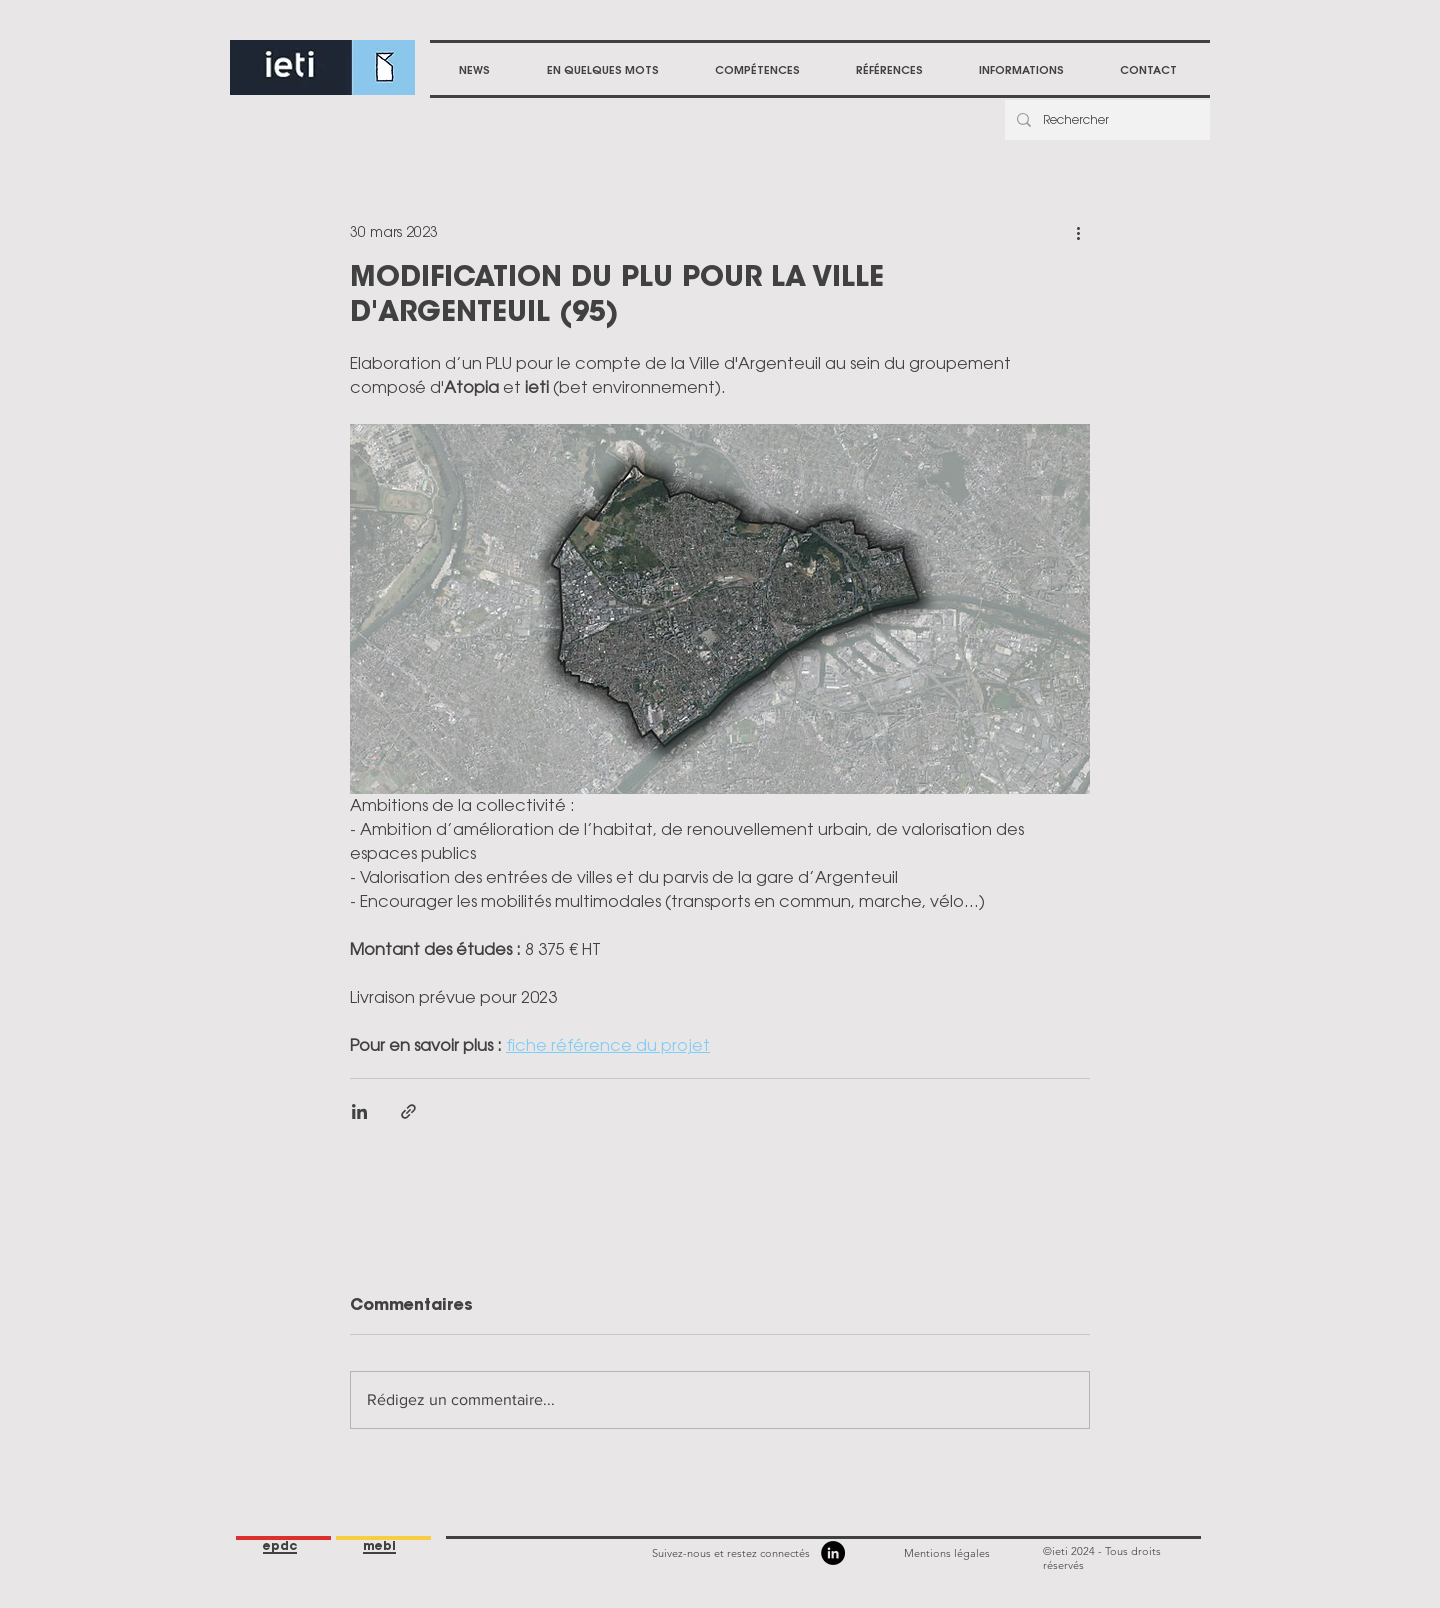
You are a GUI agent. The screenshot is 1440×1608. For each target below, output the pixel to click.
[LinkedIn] (833, 1553)
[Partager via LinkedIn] (359, 1111)
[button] (757, 70)
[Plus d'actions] (1078, 232)
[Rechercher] (1105, 120)
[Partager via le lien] (408, 1111)
